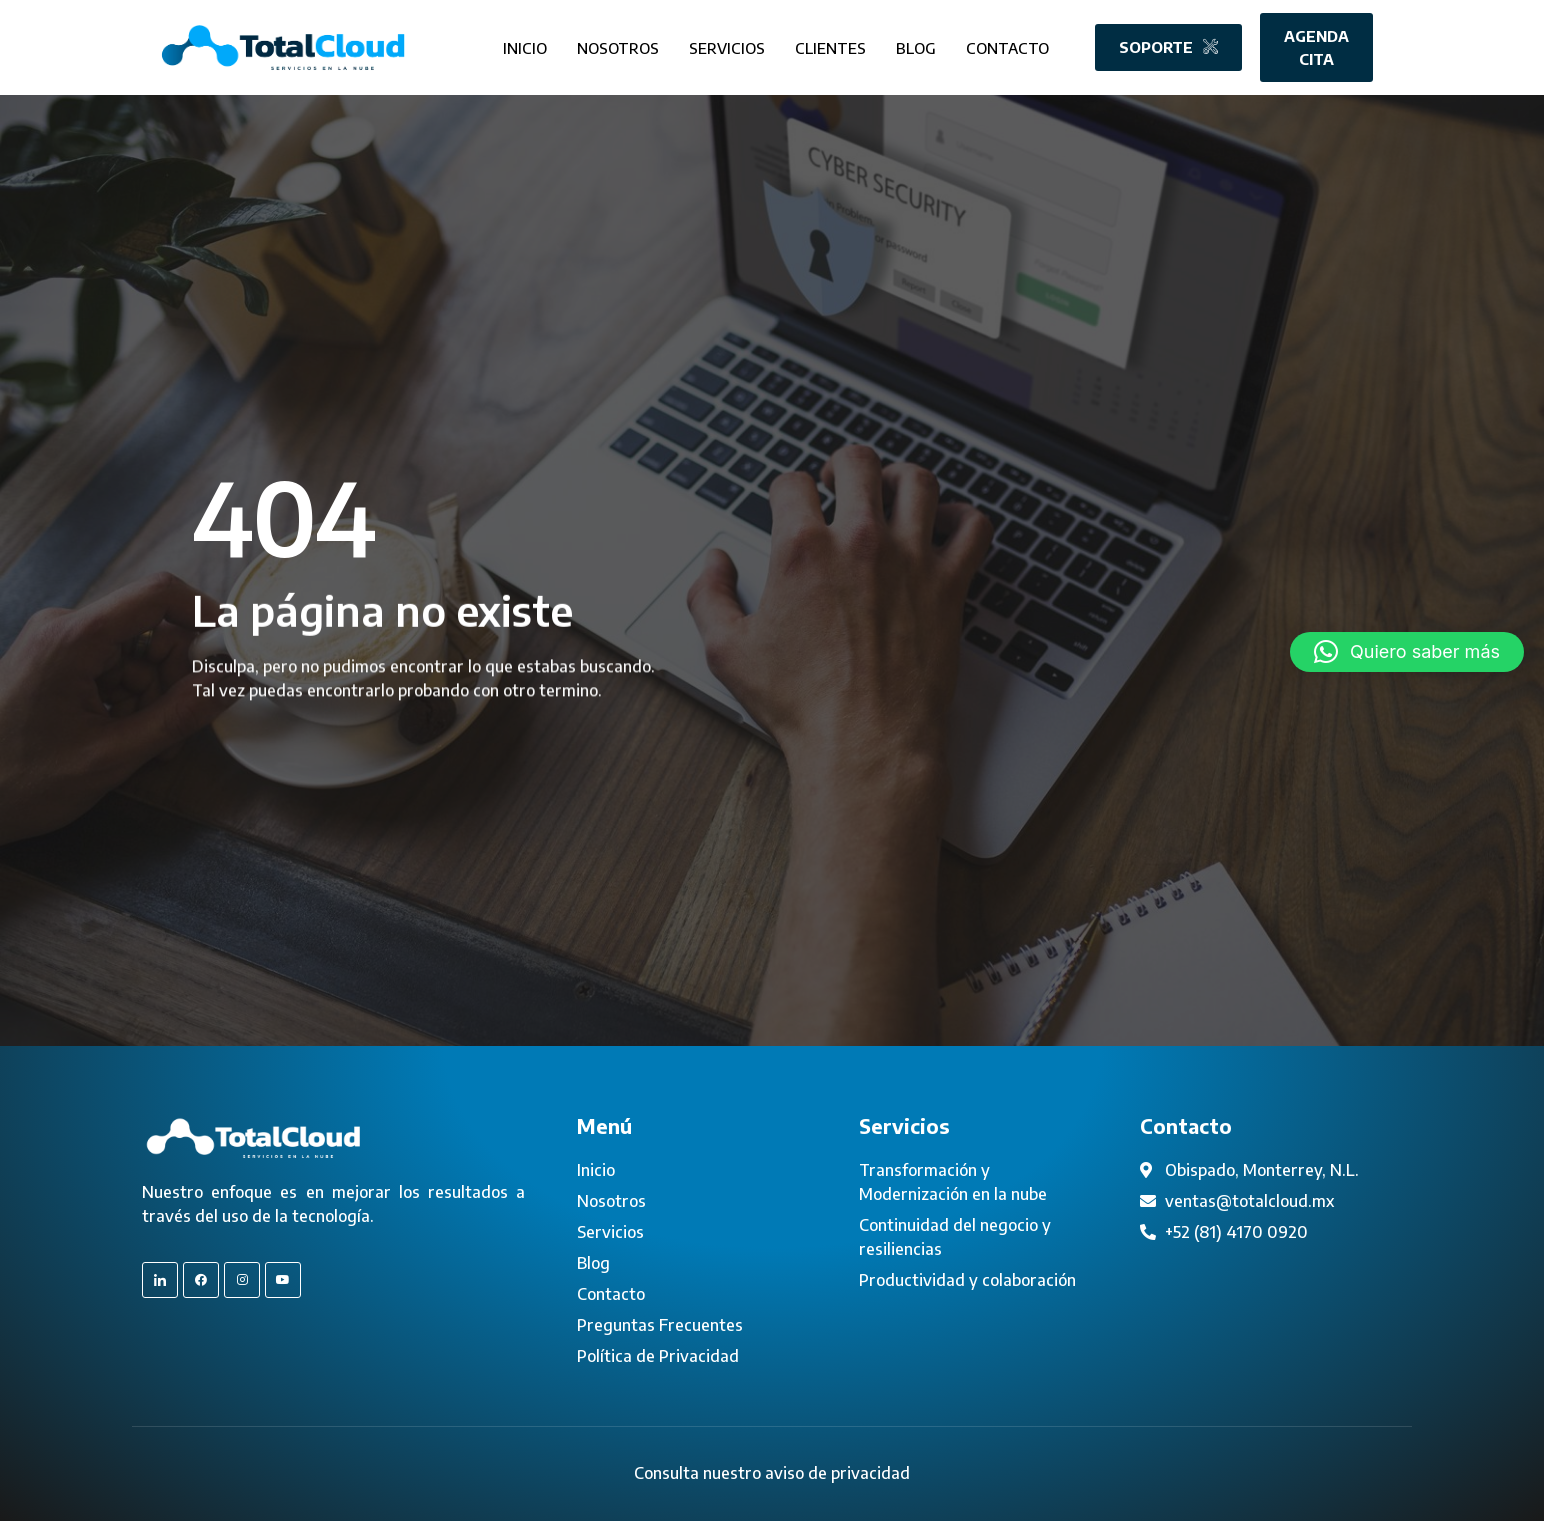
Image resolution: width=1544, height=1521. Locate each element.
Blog (916, 44)
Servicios (727, 44)
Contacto (1007, 44)
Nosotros (618, 44)
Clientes (830, 44)
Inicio (525, 44)
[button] (1407, 652)
